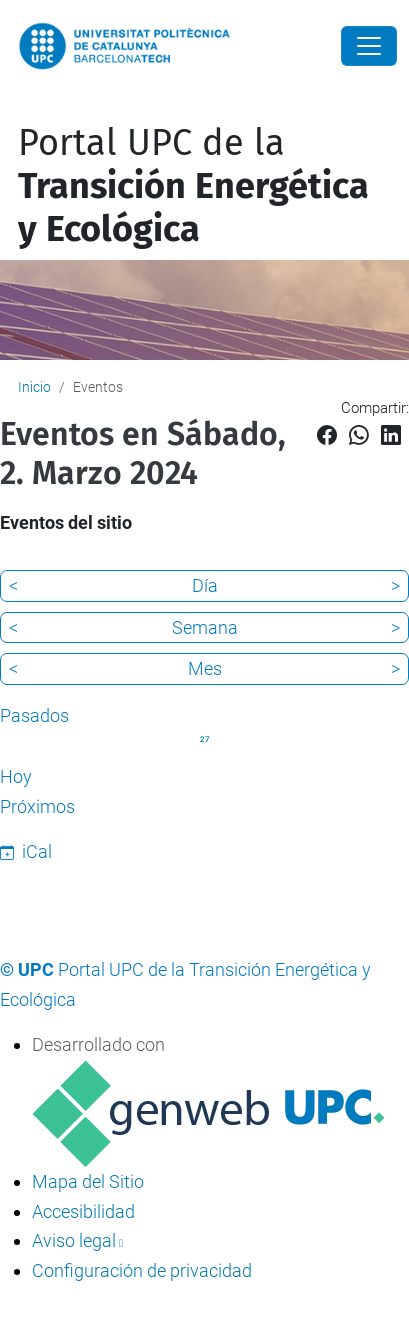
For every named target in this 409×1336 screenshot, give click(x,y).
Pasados (34, 715)
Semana (205, 627)
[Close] (369, 46)
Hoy (16, 776)
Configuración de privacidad (142, 1270)
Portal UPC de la (193, 186)
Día (205, 585)
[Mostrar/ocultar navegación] (13, 108)
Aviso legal (74, 1240)
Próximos (37, 806)
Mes (205, 668)
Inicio (34, 387)
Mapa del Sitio (88, 1181)
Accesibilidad (83, 1211)
